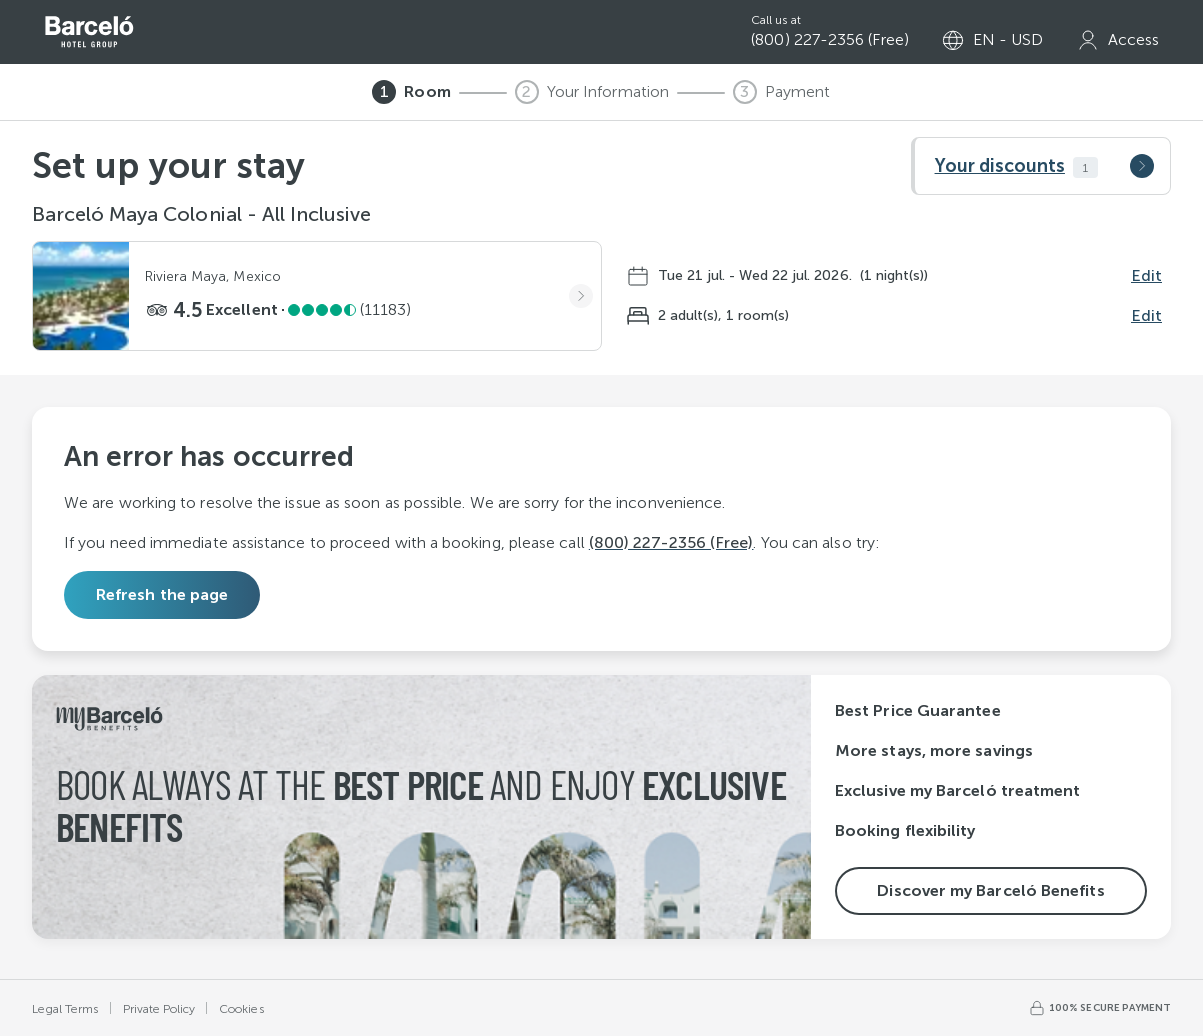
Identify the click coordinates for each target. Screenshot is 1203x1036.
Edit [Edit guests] (1146, 315)
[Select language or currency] (992, 40)
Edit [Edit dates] (1146, 275)
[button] (1041, 166)
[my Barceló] (1117, 40)
